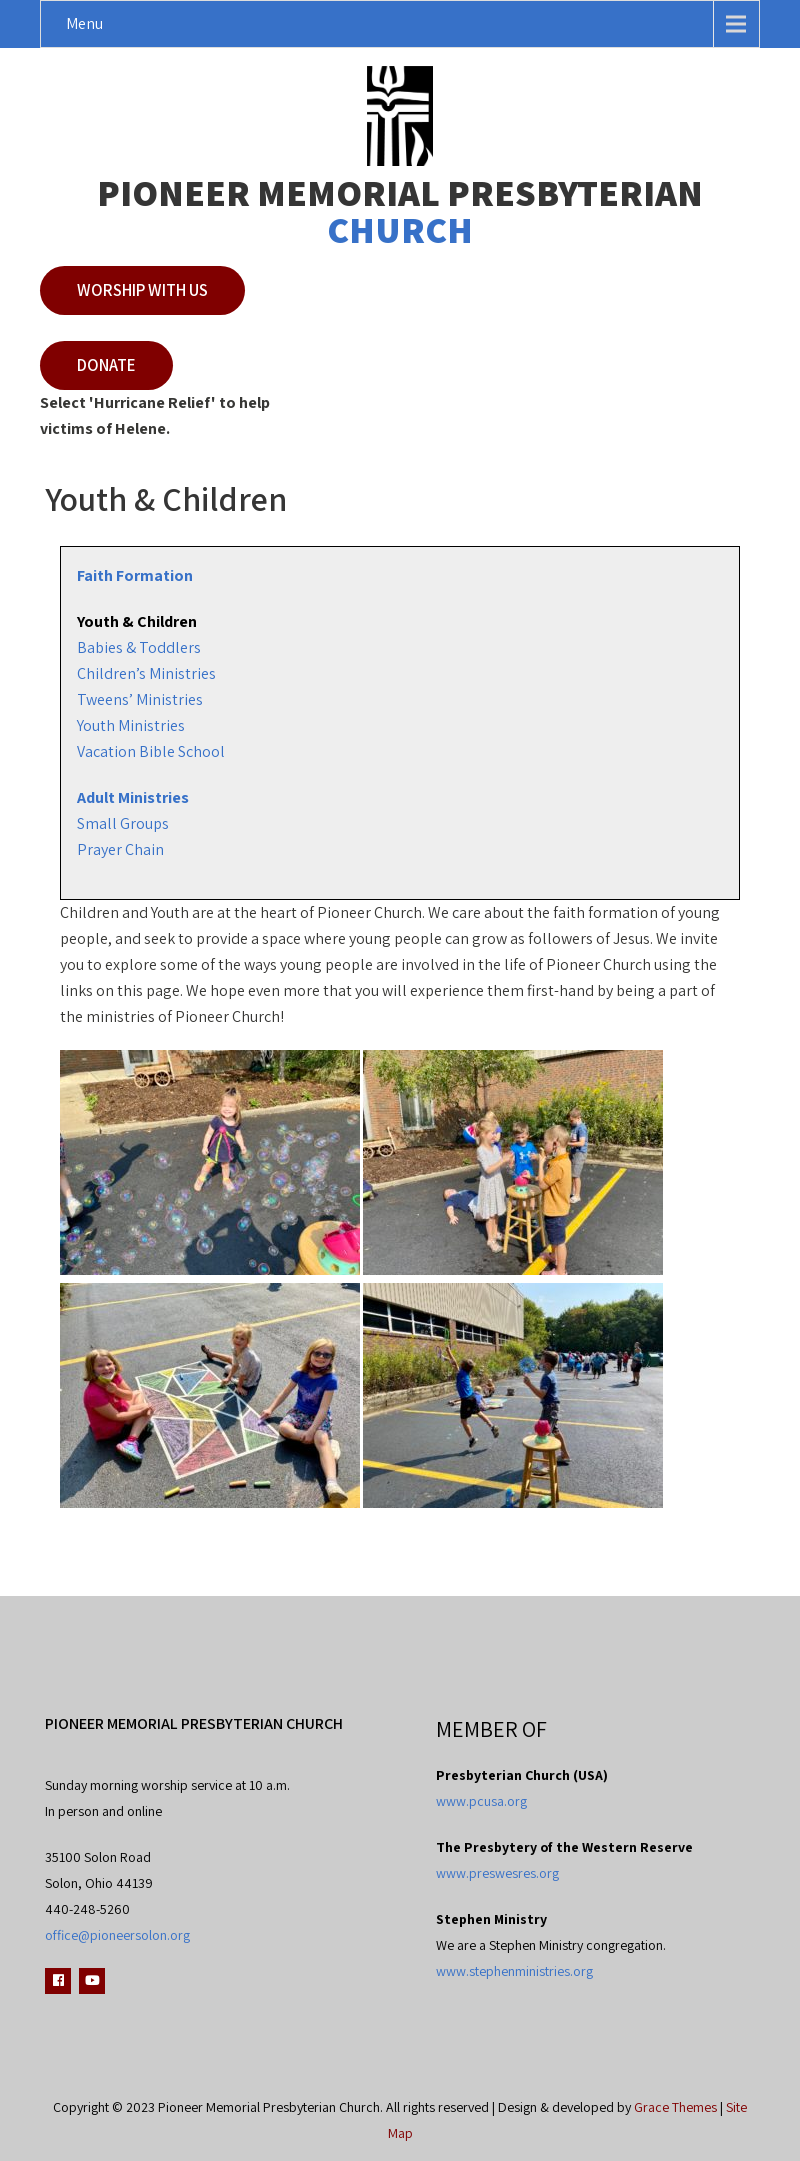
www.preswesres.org (497, 1873)
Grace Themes (675, 2107)
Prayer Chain (120, 849)
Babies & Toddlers (139, 647)
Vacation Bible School (151, 751)
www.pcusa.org (481, 1801)
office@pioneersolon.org (117, 1935)
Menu (84, 23)
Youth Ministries (131, 725)
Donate (106, 365)
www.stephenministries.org (514, 1971)
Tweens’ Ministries (140, 699)
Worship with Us (142, 290)
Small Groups (123, 823)
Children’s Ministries (146, 673)
